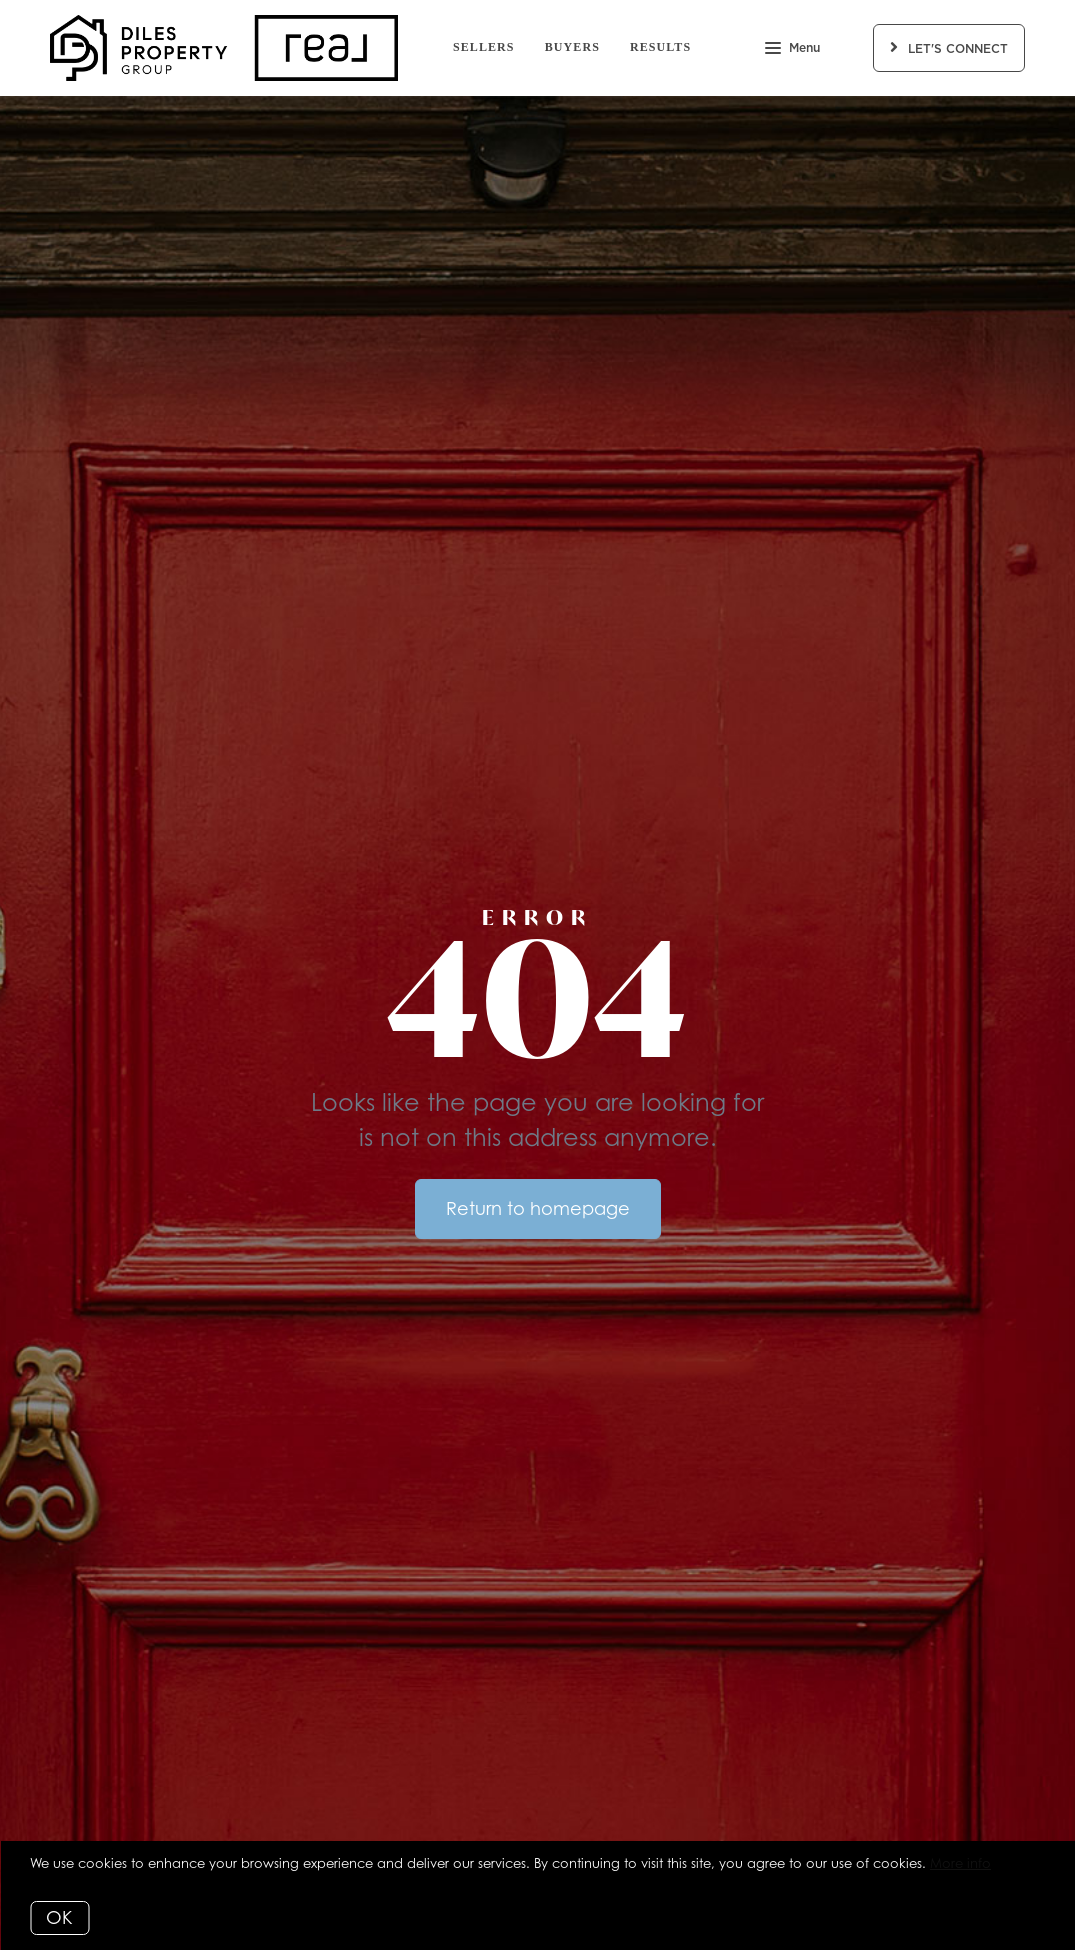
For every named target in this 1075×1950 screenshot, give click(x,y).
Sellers (484, 47)
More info (960, 1863)
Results (660, 47)
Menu (792, 50)
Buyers (572, 47)
